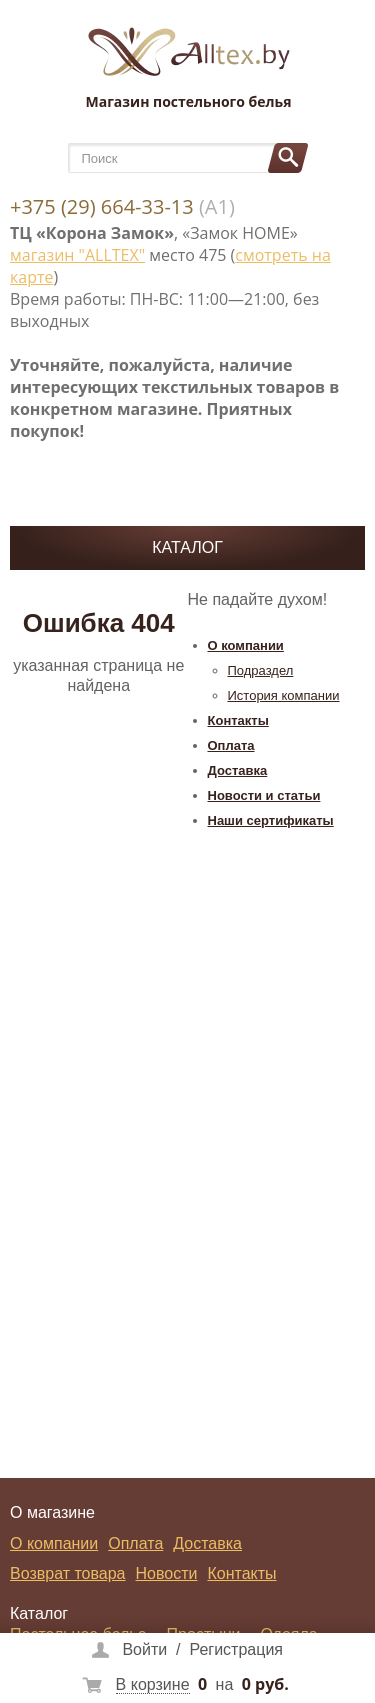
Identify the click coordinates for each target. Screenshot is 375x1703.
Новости (167, 1573)
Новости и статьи (264, 795)
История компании (284, 695)
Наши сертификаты (271, 820)
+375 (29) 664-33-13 (102, 206)
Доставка (238, 770)
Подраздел (261, 670)
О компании (246, 645)
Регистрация (236, 1649)
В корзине (153, 1684)
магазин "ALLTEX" (77, 255)
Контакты (238, 720)
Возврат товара (68, 1573)
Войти (144, 1649)
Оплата (231, 745)
